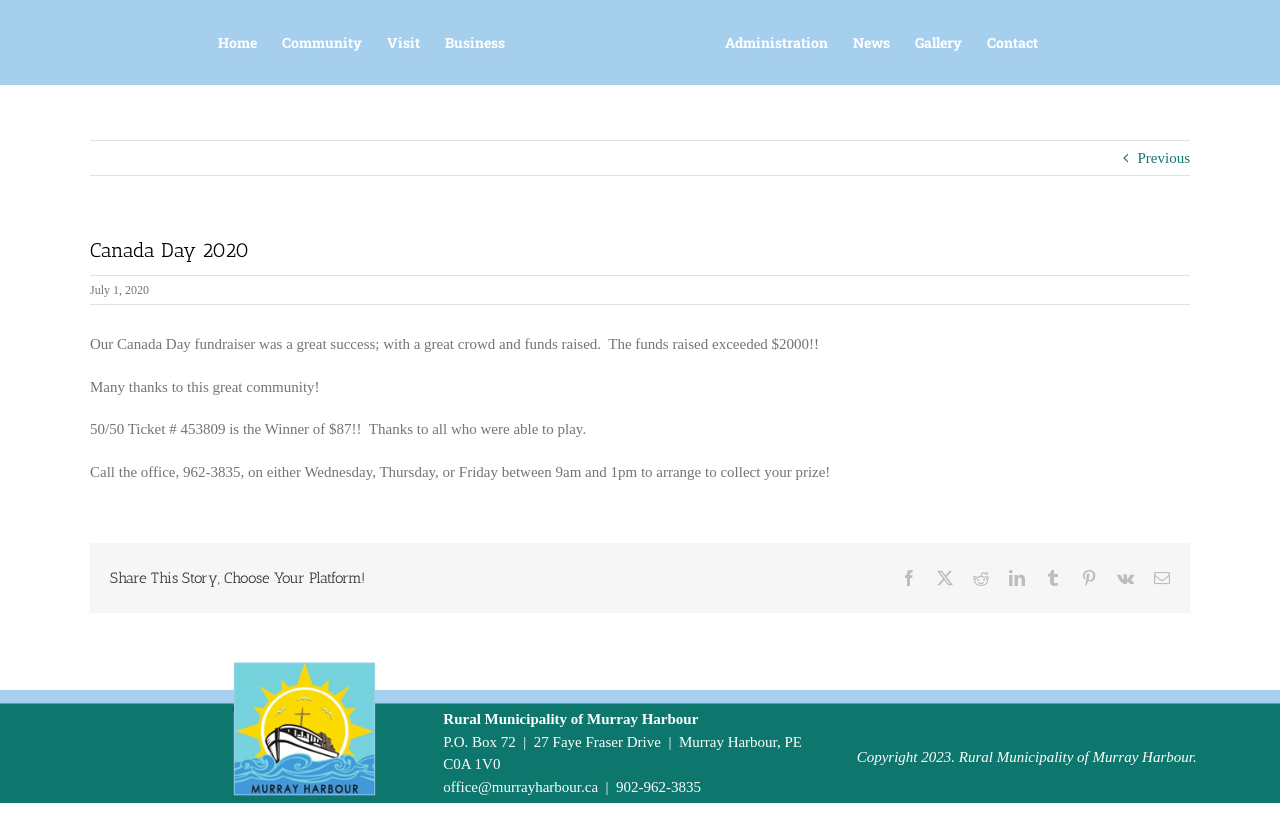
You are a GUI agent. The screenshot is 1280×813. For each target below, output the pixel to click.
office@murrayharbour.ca (520, 787)
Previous (1164, 158)
